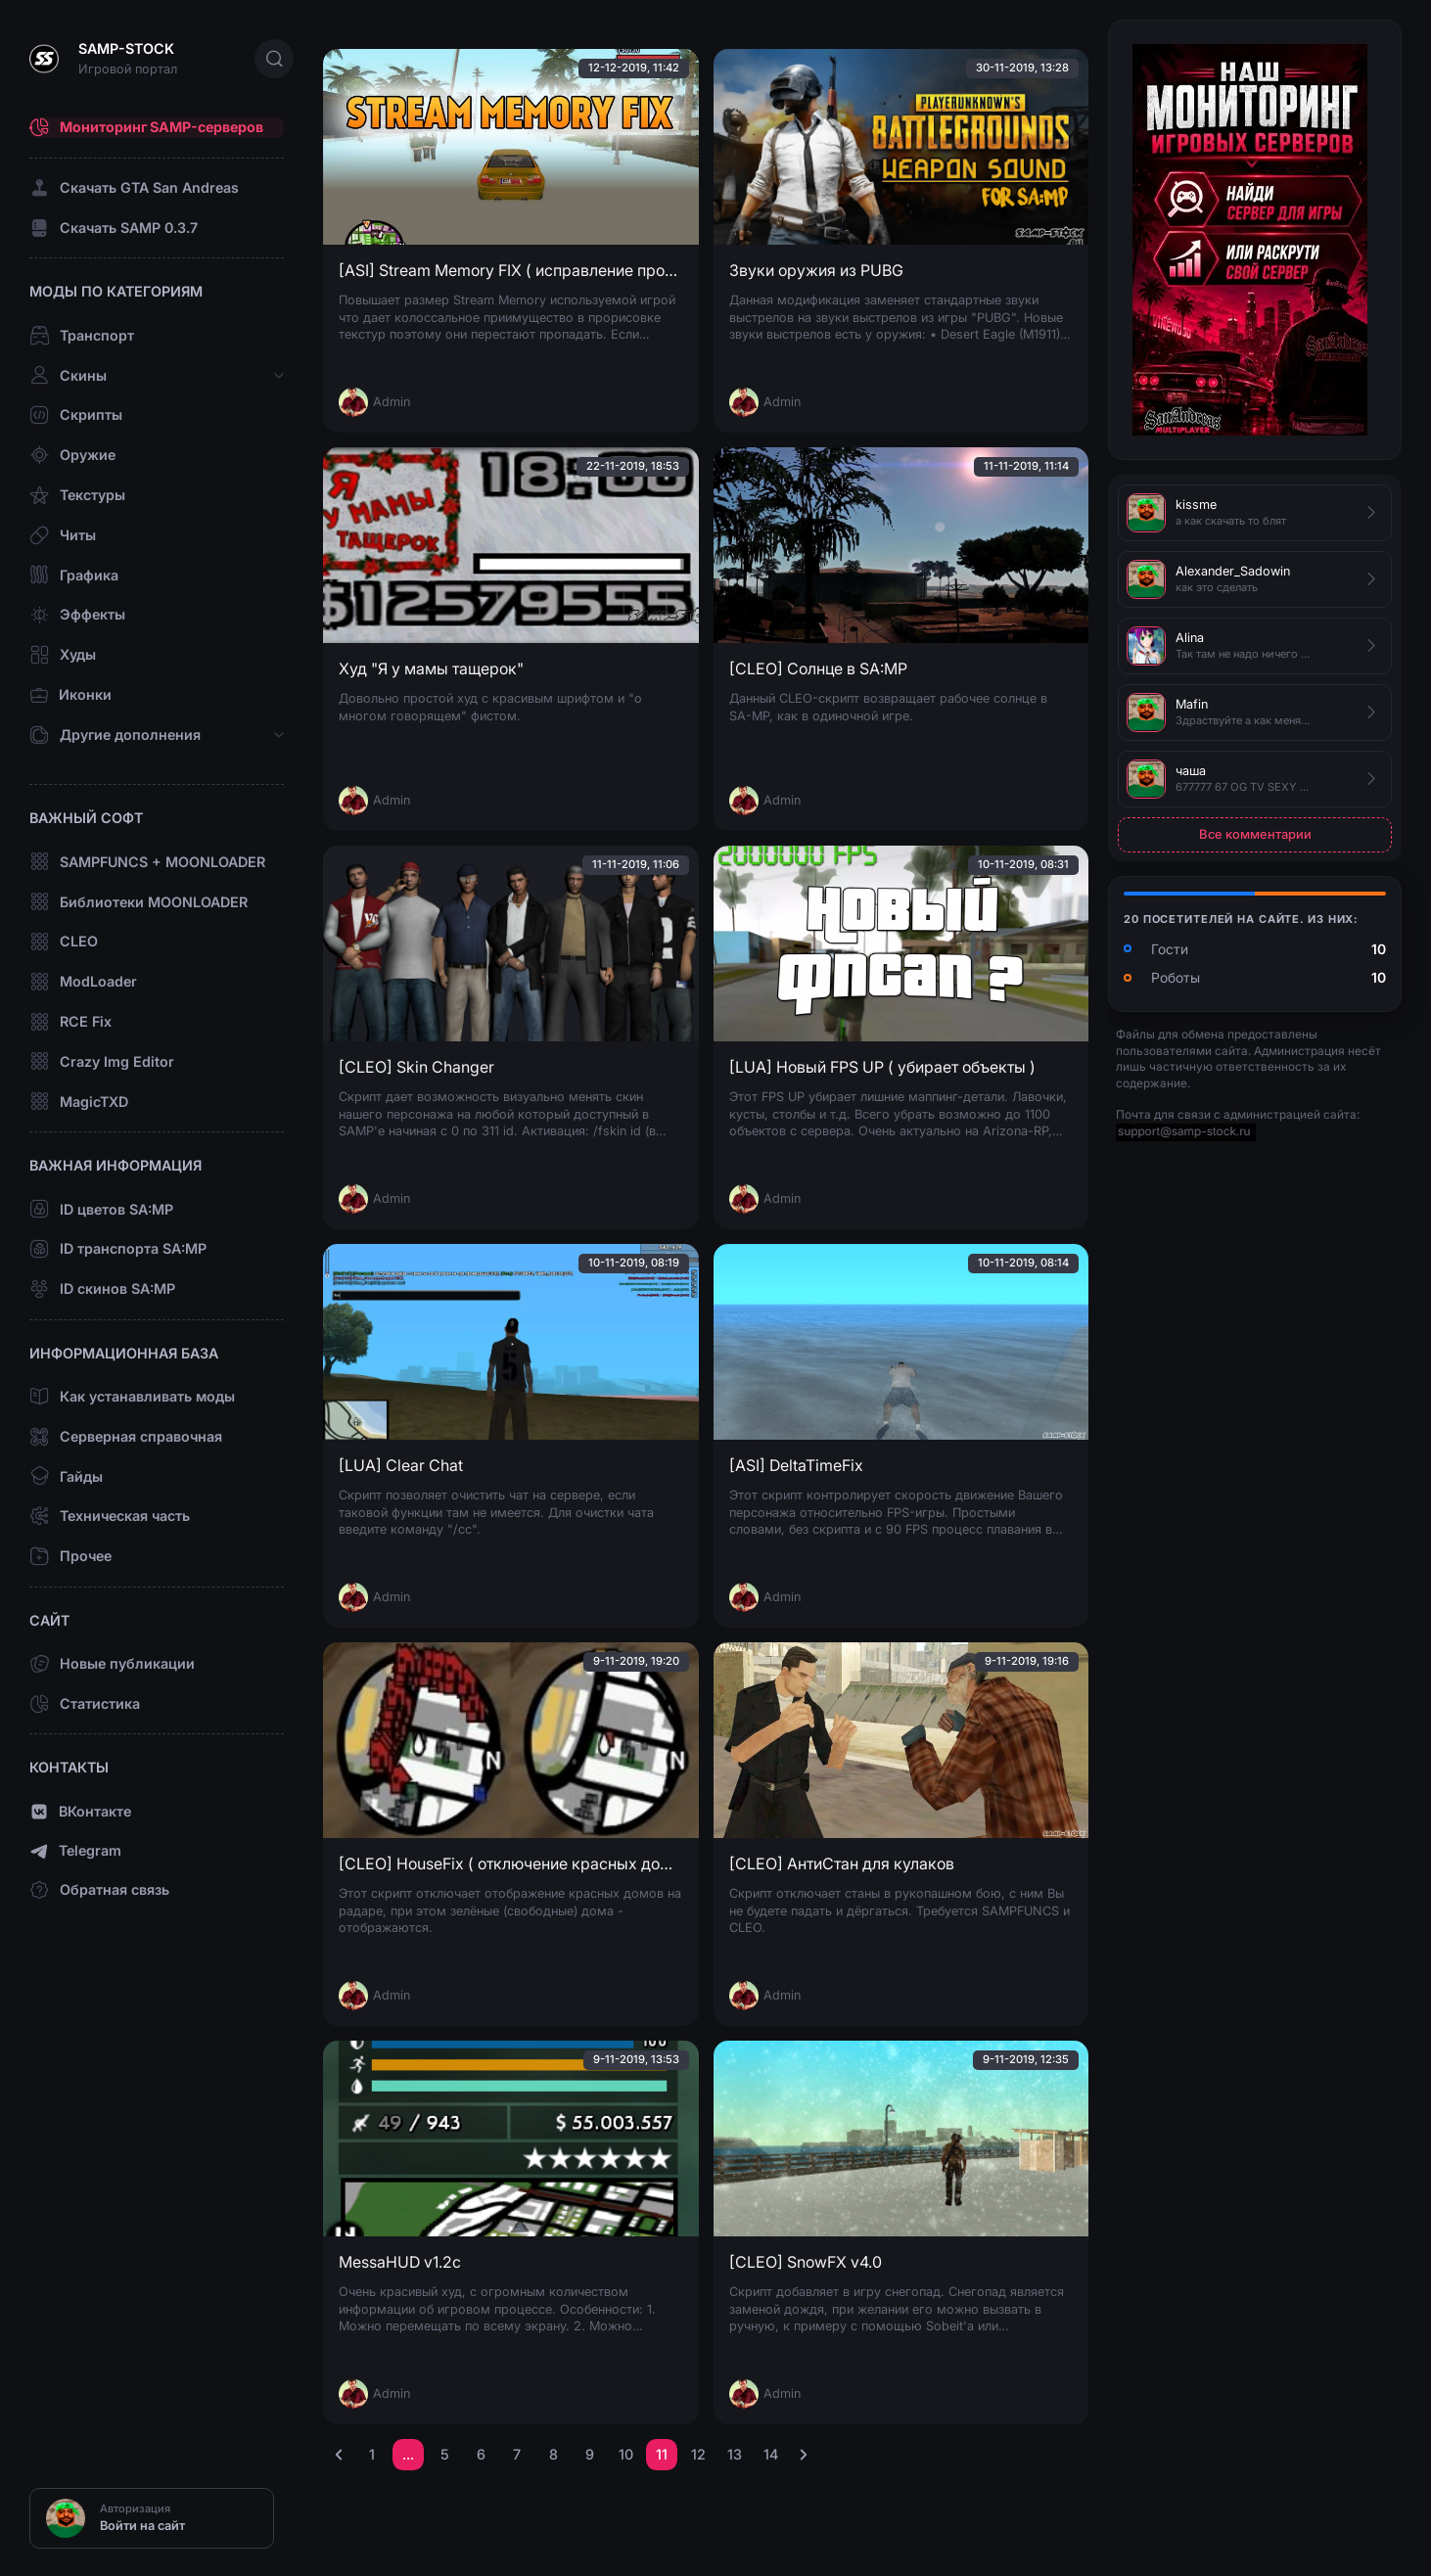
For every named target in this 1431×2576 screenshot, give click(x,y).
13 (734, 2454)
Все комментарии (1255, 834)
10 (626, 2454)
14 (770, 2454)
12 (698, 2454)
